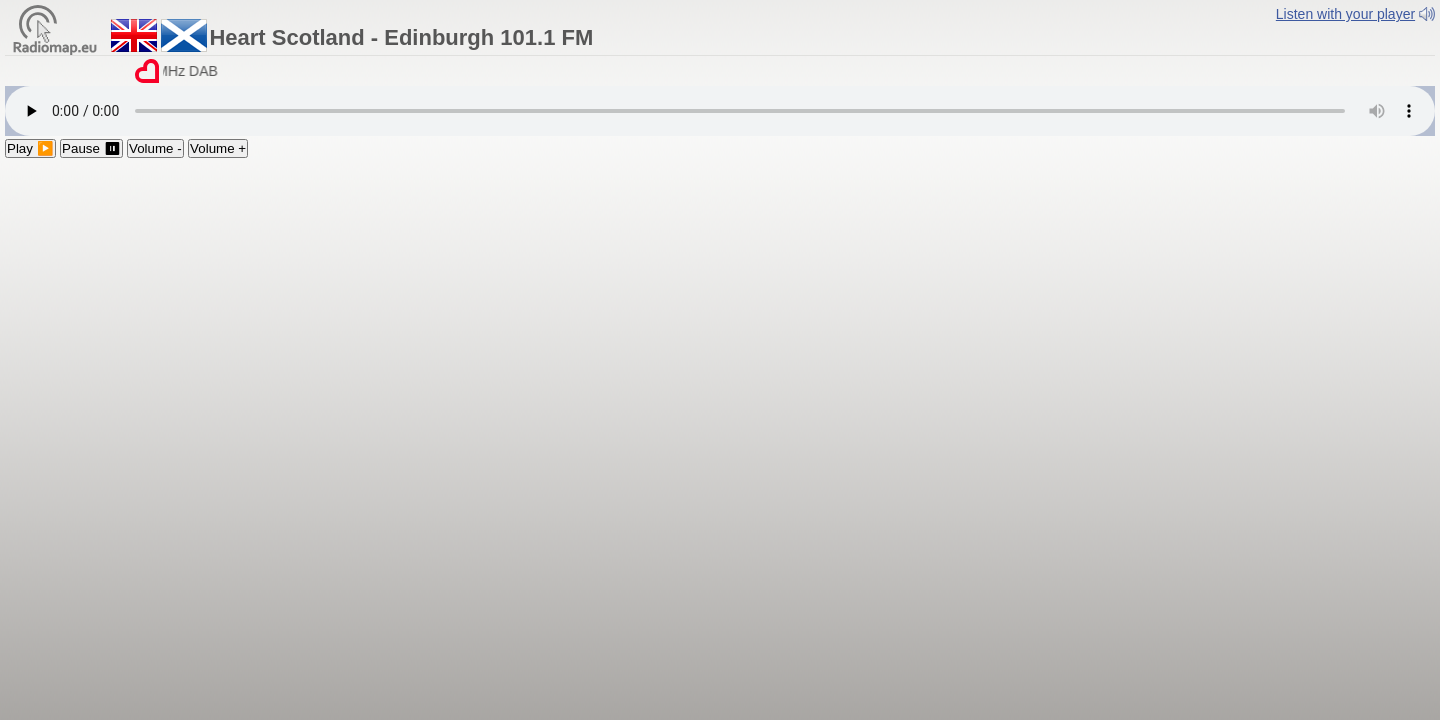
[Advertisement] (720, 308)
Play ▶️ (30, 148)
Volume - (155, 148)
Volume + (218, 148)
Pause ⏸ (91, 148)
